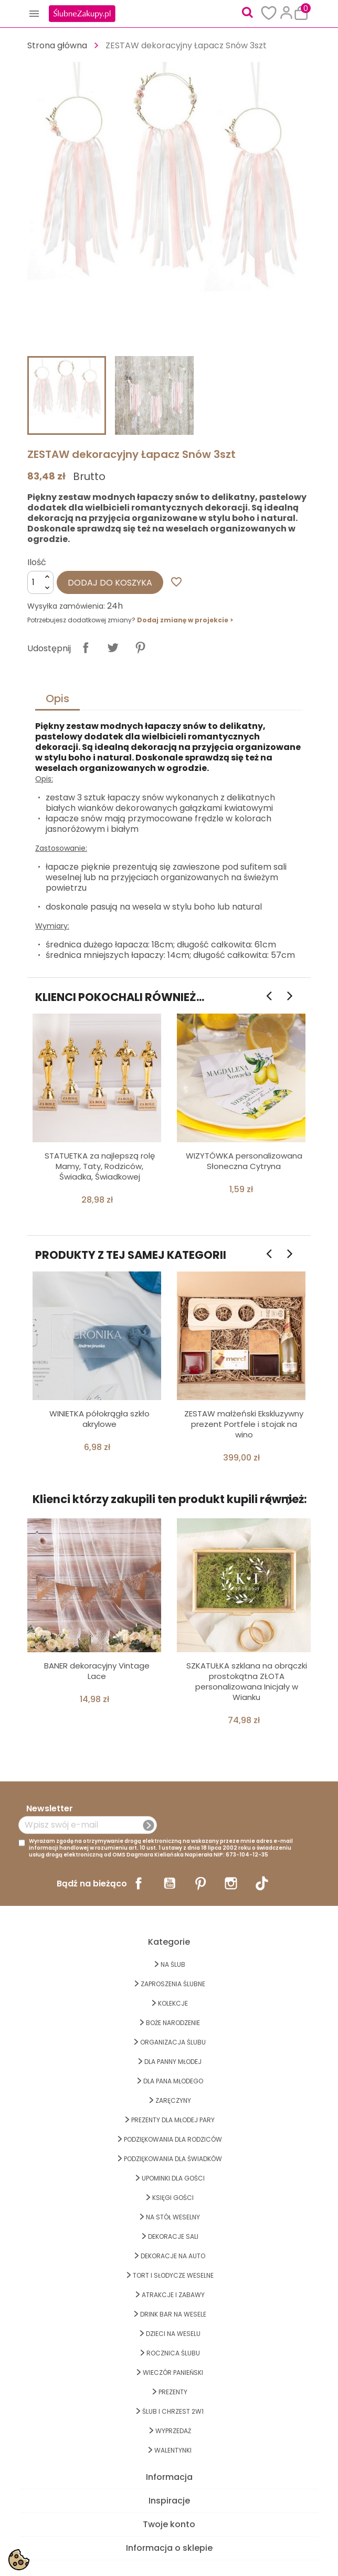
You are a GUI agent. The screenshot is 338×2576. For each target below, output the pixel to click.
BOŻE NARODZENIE (173, 2022)
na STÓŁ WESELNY (173, 2217)
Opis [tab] (57, 698)
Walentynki (173, 2450)
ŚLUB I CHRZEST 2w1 (173, 2411)
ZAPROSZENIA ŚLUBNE (173, 1983)
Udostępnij (85, 647)
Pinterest (140, 647)
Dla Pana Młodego (173, 2081)
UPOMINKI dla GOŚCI (173, 2178)
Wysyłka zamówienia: (66, 606)
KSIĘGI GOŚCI (173, 2197)
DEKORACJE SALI (173, 2236)
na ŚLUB (173, 1964)
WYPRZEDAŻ (173, 2430)
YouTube (169, 1883)
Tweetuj (112, 647)
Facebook (138, 1883)
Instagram (231, 1883)
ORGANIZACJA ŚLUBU (173, 2042)
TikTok (262, 1883)
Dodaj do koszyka (110, 583)
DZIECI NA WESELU (173, 2333)
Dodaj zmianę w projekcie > (185, 620)
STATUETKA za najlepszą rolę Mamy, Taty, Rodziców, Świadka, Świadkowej (100, 1166)
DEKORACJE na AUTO (173, 2255)
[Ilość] (40, 582)
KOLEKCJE (173, 2003)
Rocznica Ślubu (173, 2353)
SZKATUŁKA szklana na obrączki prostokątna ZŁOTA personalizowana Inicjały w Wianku (246, 1681)
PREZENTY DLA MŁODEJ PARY (173, 2119)
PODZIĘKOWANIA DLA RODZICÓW (173, 2139)
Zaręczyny (173, 2100)
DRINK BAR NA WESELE (173, 2314)
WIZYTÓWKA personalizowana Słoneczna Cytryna (244, 1161)
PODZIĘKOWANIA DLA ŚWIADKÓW (173, 2158)
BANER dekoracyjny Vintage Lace (97, 1671)
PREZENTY (173, 2391)
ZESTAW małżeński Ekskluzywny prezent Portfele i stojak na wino (243, 1424)
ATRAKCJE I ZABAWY (173, 2294)
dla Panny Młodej (173, 2061)
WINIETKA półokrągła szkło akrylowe (99, 1419)
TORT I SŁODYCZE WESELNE (173, 2275)
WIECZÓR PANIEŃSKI (173, 2372)
